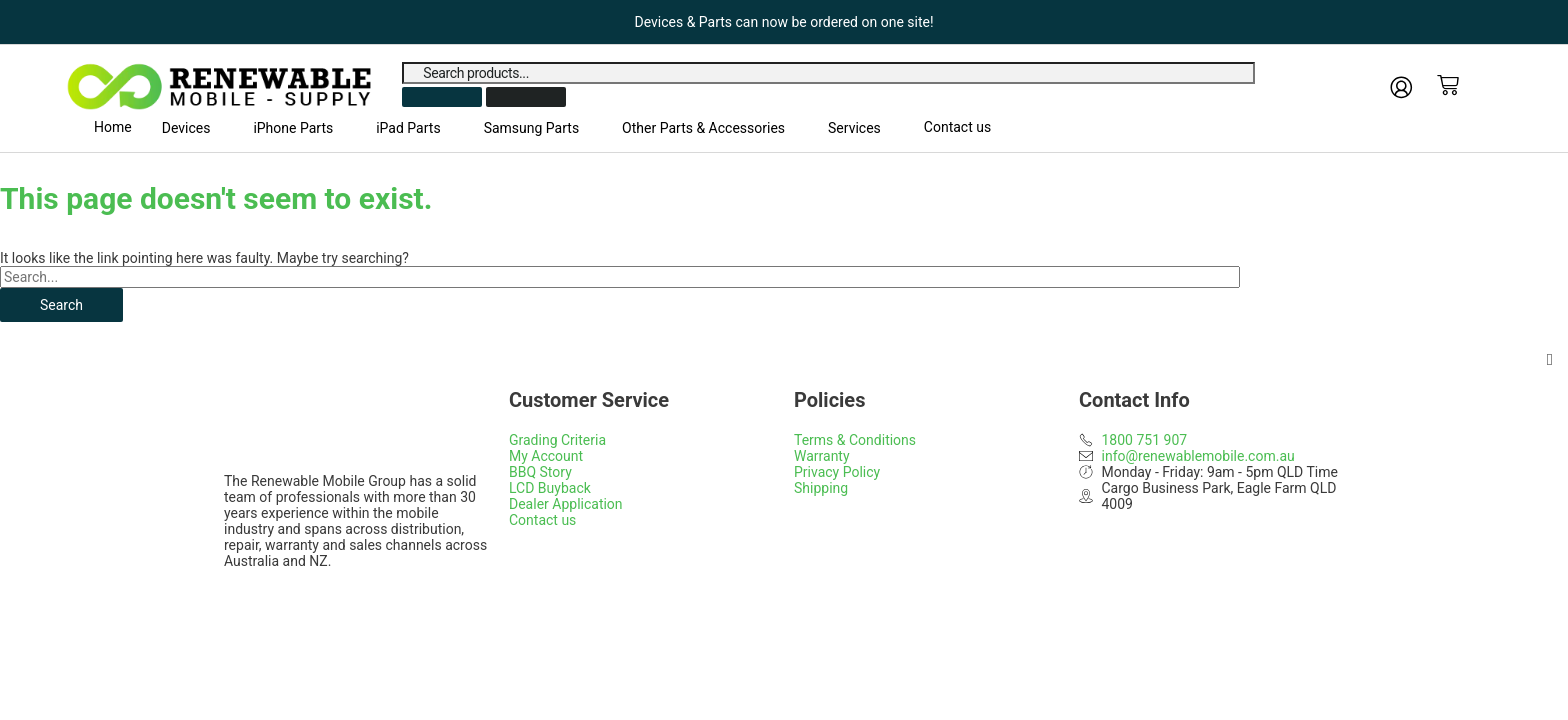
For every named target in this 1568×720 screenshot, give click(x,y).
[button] (193, 128)
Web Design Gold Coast (750, 611)
